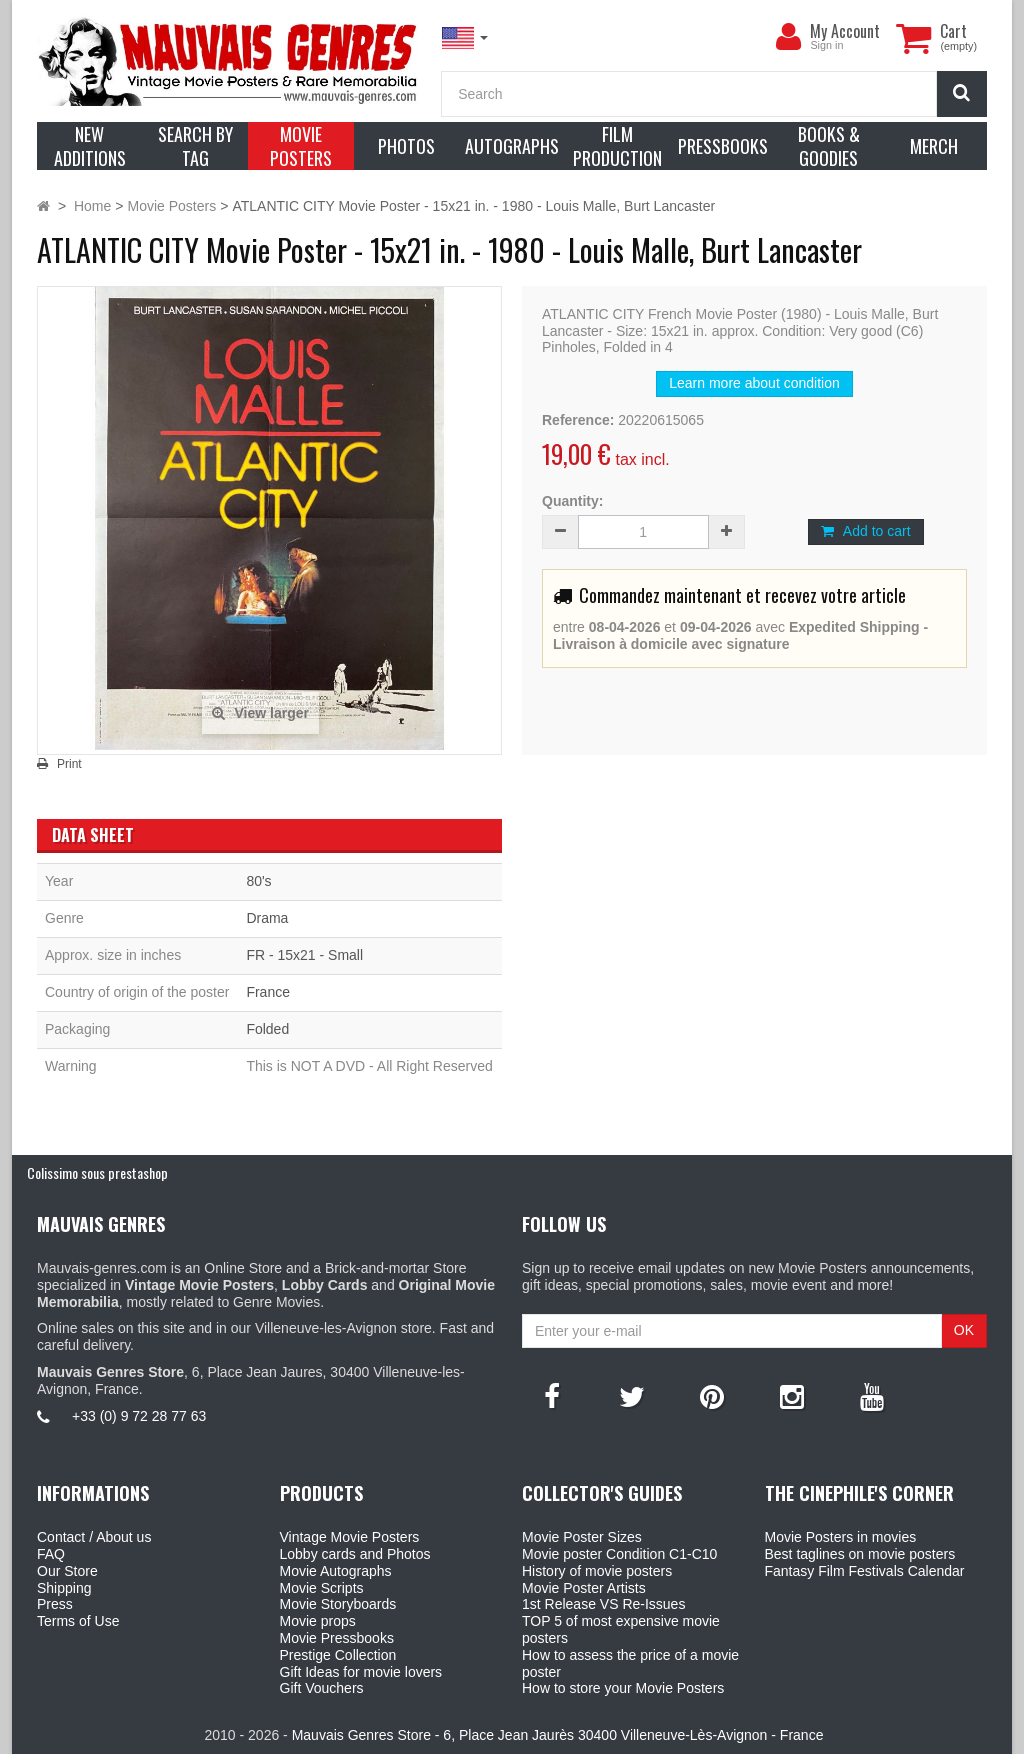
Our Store (67, 1571)
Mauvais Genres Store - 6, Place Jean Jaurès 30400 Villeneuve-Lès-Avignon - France (558, 1735)
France (268, 992)
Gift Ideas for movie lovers (361, 1672)
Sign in (826, 45)
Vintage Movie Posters (350, 1537)
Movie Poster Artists (584, 1588)
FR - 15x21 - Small (304, 955)
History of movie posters (597, 1571)
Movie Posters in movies (841, 1537)
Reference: (578, 420)
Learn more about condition (754, 383)
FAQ (51, 1554)
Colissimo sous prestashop (97, 1172)
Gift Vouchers (322, 1688)
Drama (267, 918)
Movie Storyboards (338, 1604)
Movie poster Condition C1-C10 (619, 1554)
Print (69, 764)
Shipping (64, 1588)
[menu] (788, 37)
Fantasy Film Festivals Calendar (865, 1571)
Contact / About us (94, 1537)
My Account (845, 31)
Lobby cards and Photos (355, 1554)
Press (55, 1604)
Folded (267, 1029)
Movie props (318, 1621)
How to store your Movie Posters (623, 1688)
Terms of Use (78, 1621)
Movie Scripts (322, 1588)
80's (258, 881)
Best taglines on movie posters (860, 1554)
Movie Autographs (336, 1571)
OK (964, 1330)
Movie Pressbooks (337, 1638)
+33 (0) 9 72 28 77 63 (139, 1416)
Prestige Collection (338, 1655)
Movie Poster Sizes (582, 1537)
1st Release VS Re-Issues (603, 1604)
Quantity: (572, 501)
